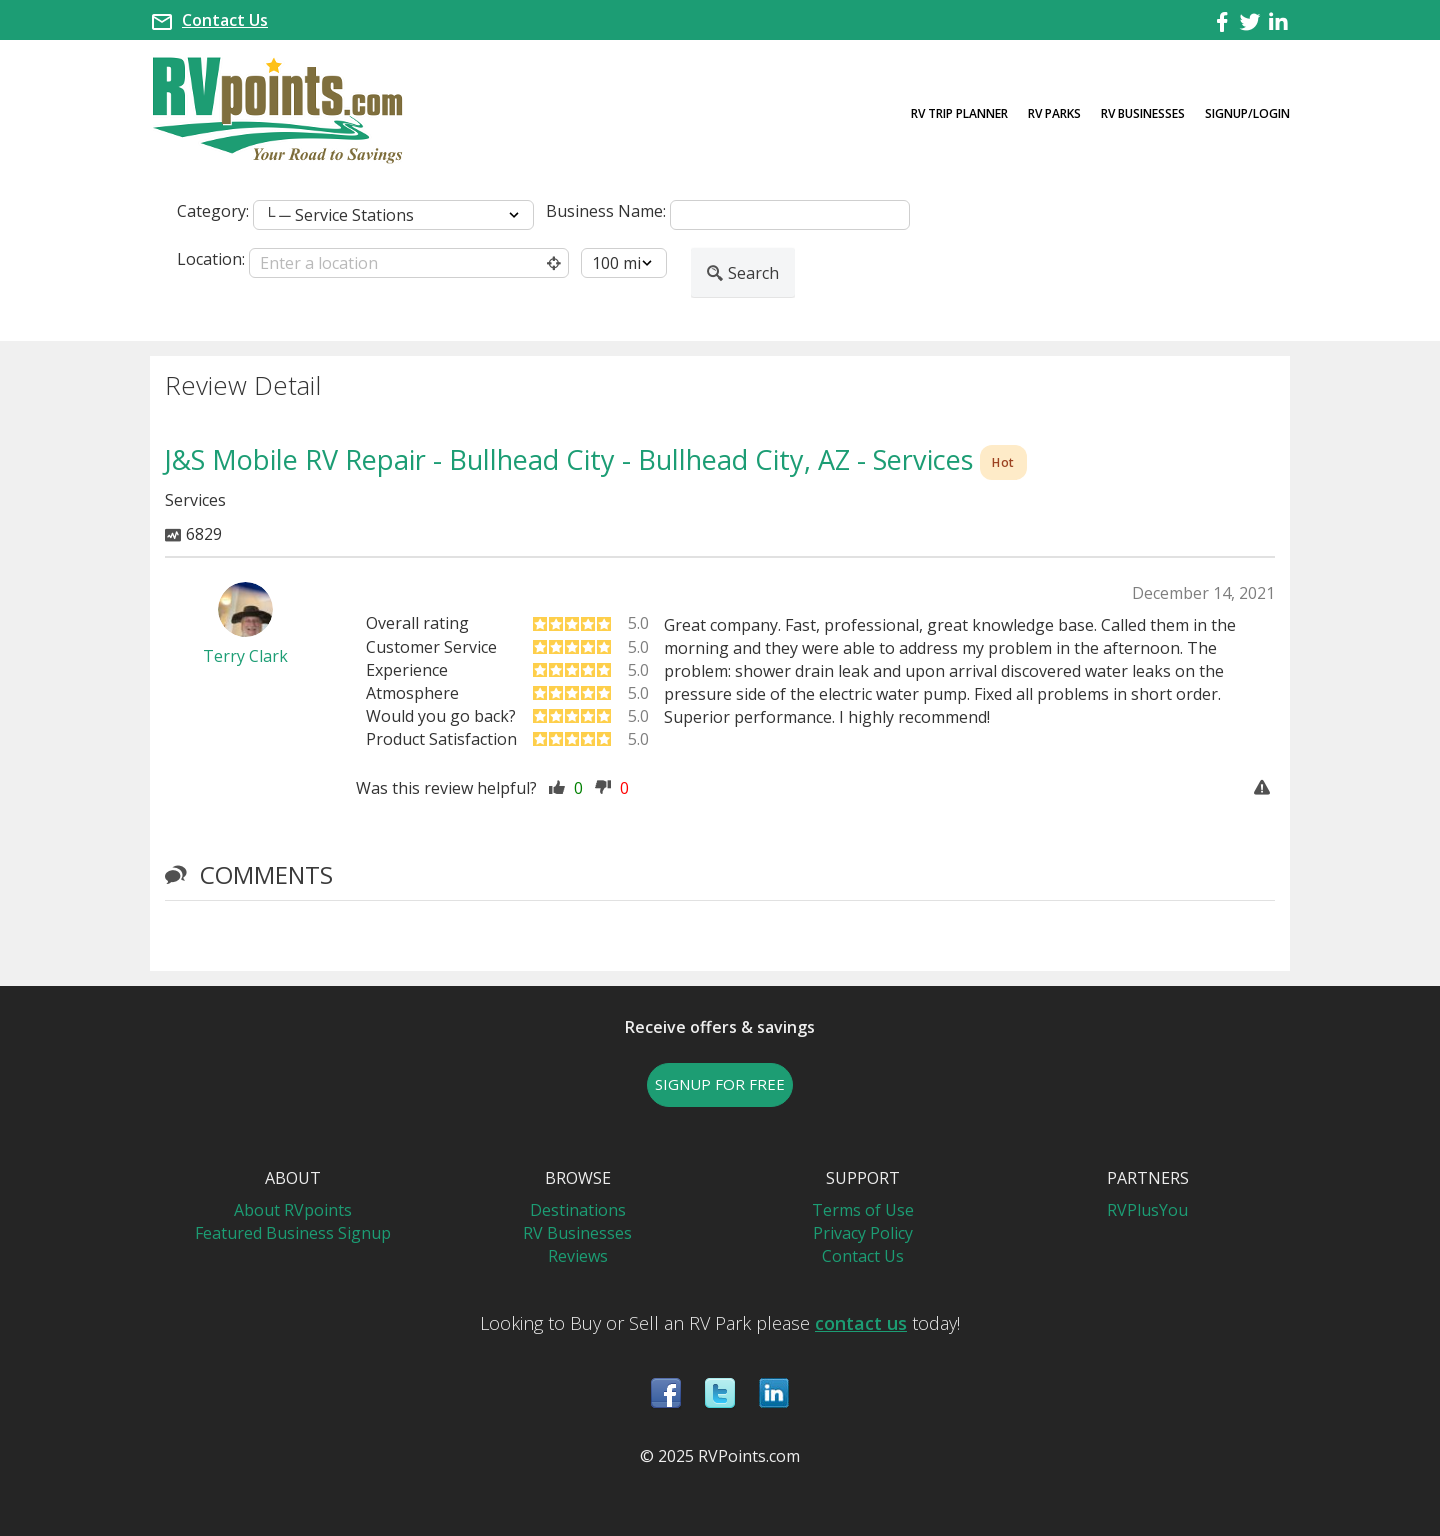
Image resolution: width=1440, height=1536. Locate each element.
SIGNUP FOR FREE (720, 1084)
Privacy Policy (863, 1233)
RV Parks (1054, 113)
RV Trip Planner (959, 113)
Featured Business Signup (293, 1233)
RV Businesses (1143, 113)
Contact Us (225, 20)
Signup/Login (1247, 113)
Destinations (578, 1210)
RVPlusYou (1147, 1210)
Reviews (578, 1256)
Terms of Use (863, 1210)
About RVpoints (293, 1210)
